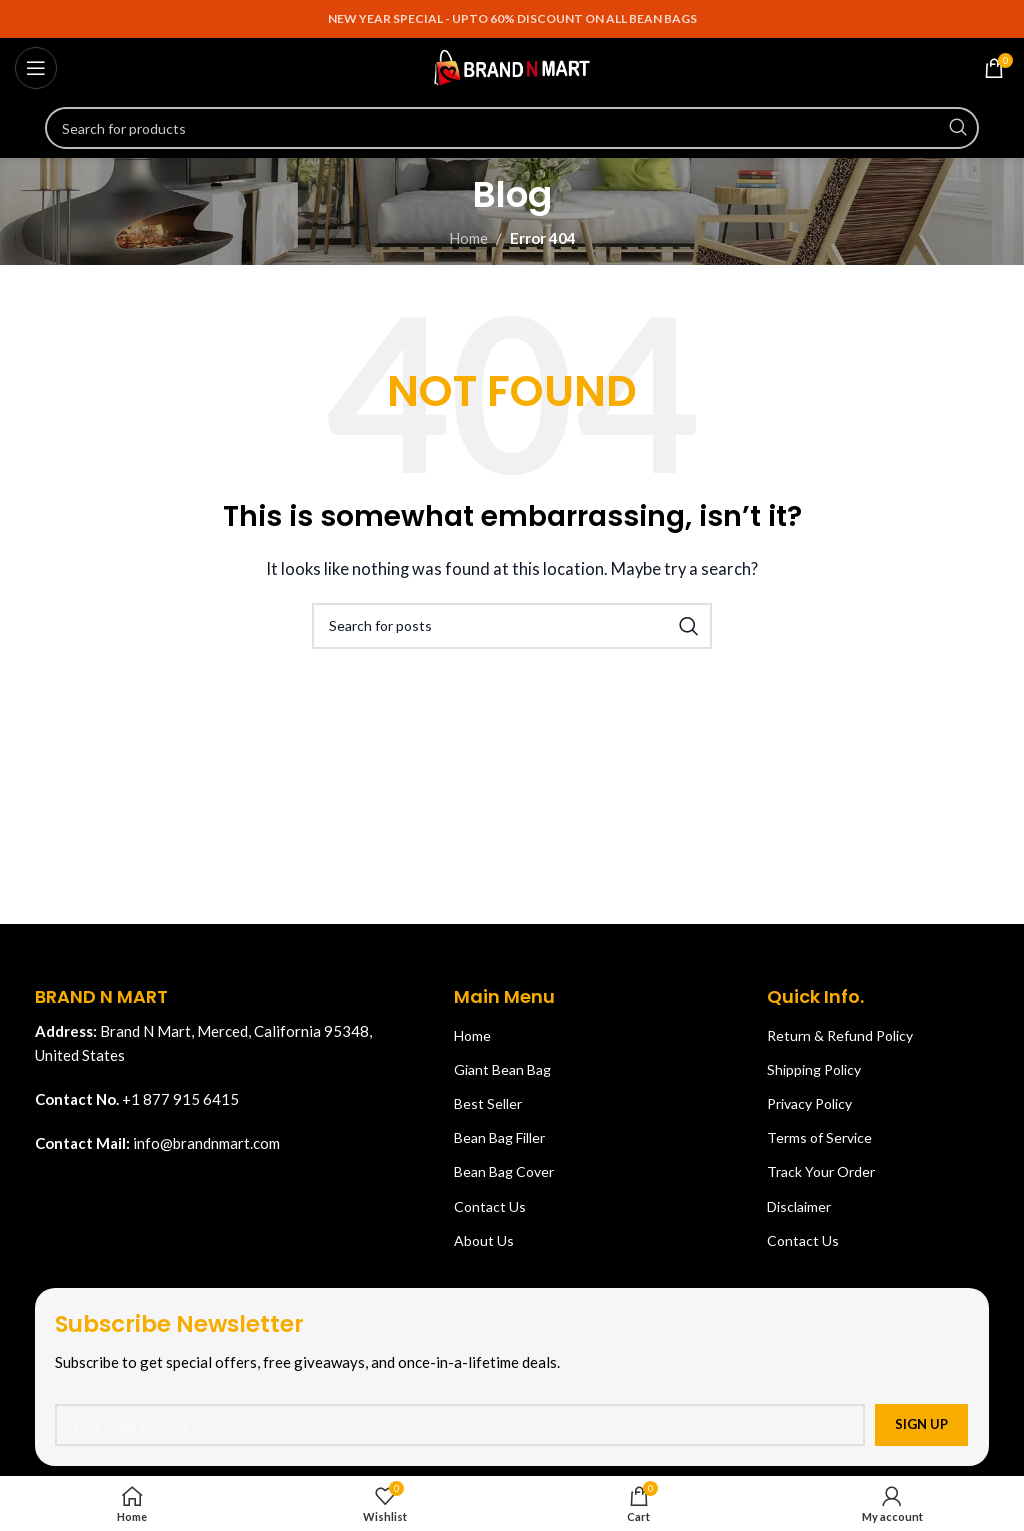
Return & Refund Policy (840, 1035)
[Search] (512, 128)
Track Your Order (821, 1171)
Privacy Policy (809, 1103)
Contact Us (490, 1206)
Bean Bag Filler (499, 1137)
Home (468, 238)
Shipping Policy (814, 1069)
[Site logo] (512, 66)
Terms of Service (819, 1137)
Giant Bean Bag (502, 1069)
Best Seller (488, 1103)
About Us (484, 1240)
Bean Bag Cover (504, 1171)
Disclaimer (799, 1206)
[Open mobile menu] (36, 68)
